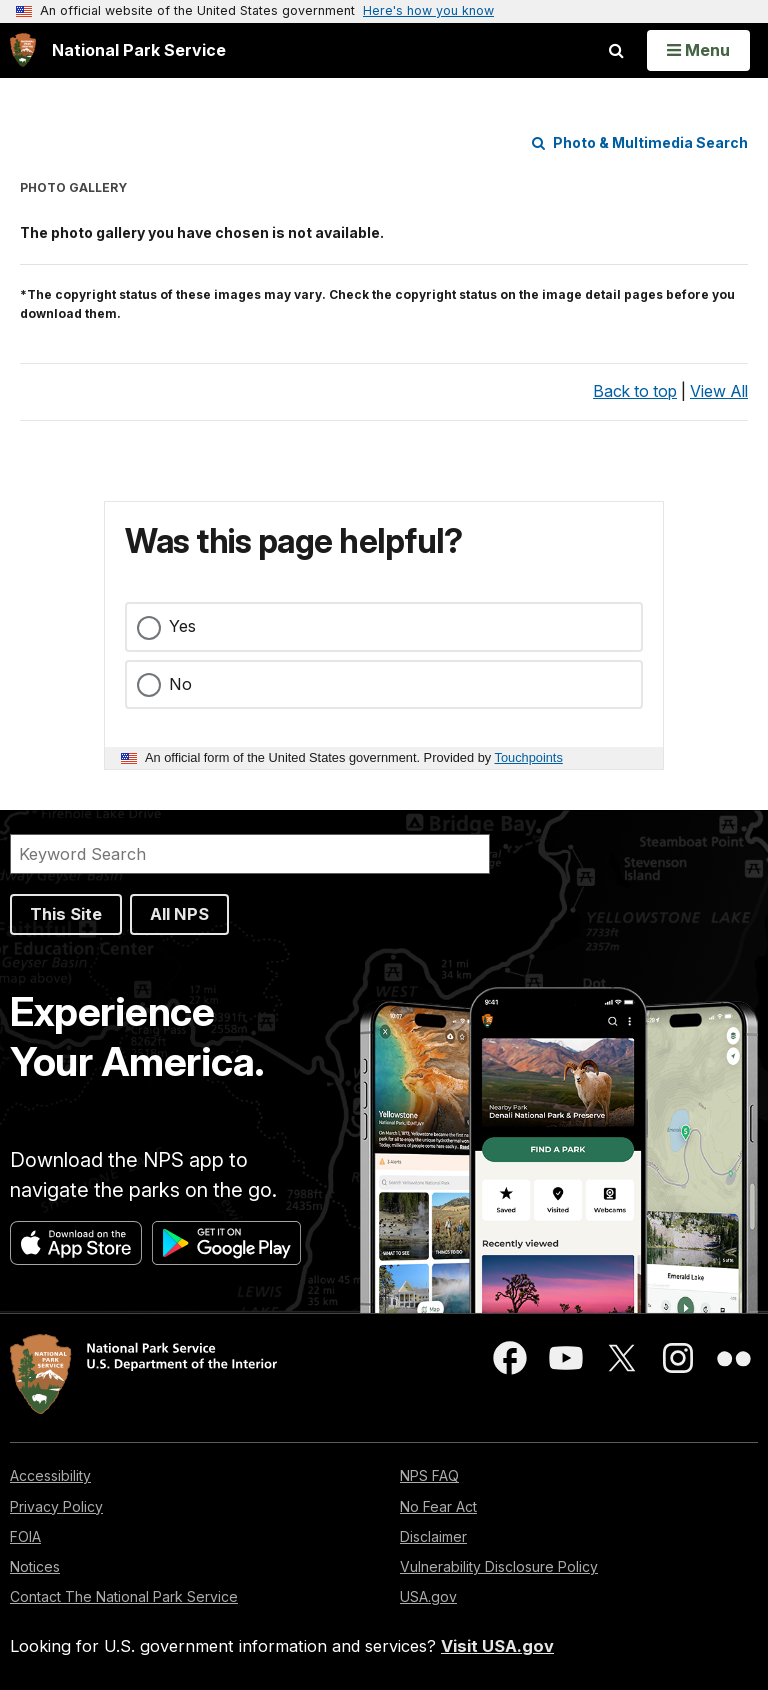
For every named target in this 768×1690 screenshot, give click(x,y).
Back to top (635, 391)
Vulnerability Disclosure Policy (499, 1566)
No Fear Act (438, 1506)
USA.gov (428, 1596)
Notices (35, 1566)
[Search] (250, 854)
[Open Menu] (698, 50)
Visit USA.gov (497, 1646)
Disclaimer (433, 1536)
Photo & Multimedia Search (640, 142)
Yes (182, 626)
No (180, 684)
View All (719, 391)
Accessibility (50, 1475)
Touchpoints (529, 757)
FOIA (25, 1536)
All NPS (179, 914)
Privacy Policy (56, 1506)
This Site (66, 914)
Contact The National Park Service (124, 1596)
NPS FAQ (429, 1475)
